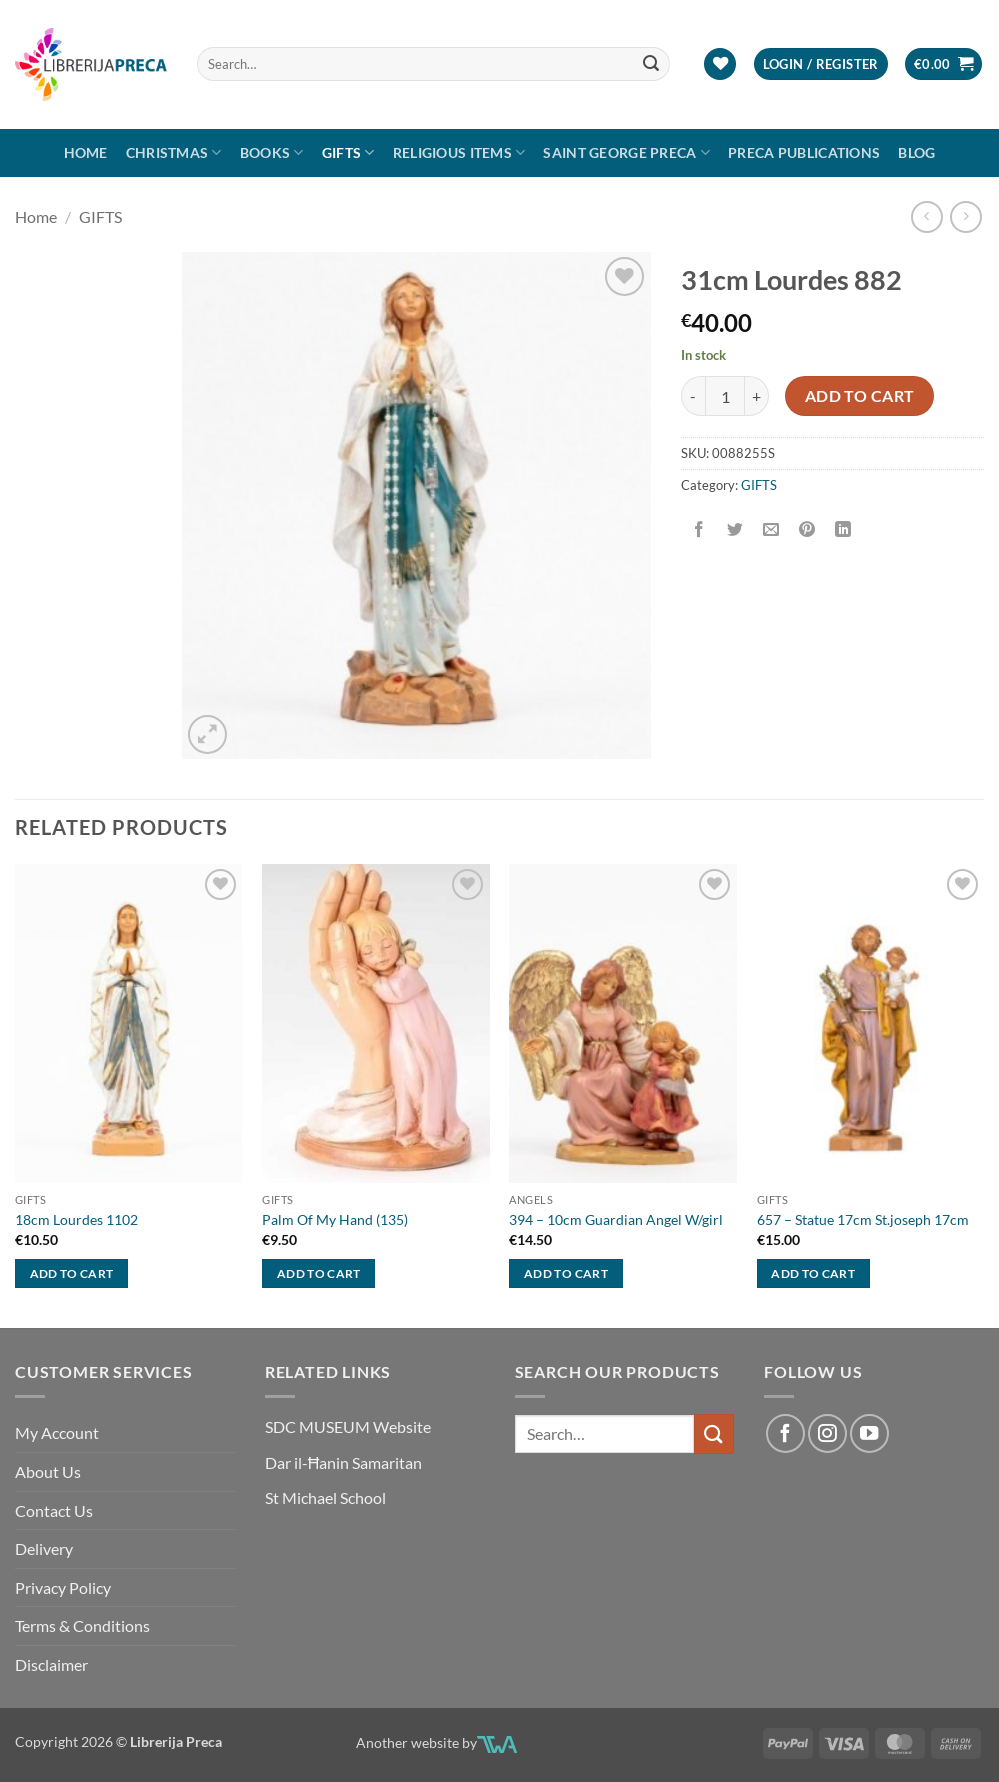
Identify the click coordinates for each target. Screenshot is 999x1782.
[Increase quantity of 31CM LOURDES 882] (757, 396)
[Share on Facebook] (699, 529)
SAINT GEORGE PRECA (626, 152)
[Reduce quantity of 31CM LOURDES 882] (693, 396)
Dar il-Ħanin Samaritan (344, 1462)
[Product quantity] (725, 396)
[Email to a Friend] (771, 529)
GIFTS (348, 152)
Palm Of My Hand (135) (335, 1219)
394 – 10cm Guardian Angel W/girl (616, 1219)
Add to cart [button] (72, 1273)
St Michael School (325, 1497)
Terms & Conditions (82, 1625)
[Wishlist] (720, 64)
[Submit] (651, 64)
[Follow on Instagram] (827, 1433)
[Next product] (926, 216)
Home (86, 152)
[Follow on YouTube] (869, 1433)
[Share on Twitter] (735, 529)
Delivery (44, 1548)
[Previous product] (965, 216)
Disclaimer (51, 1664)
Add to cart (860, 396)
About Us (48, 1471)
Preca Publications (804, 152)
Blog (916, 152)
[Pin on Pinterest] (807, 529)
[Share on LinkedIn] (843, 529)
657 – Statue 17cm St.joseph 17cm (863, 1219)
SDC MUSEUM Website (348, 1426)
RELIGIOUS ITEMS (459, 152)
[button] (821, 64)
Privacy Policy (63, 1587)
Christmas (174, 152)
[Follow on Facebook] (785, 1433)
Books (272, 152)
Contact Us (54, 1510)
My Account (57, 1432)
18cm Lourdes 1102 (76, 1219)
